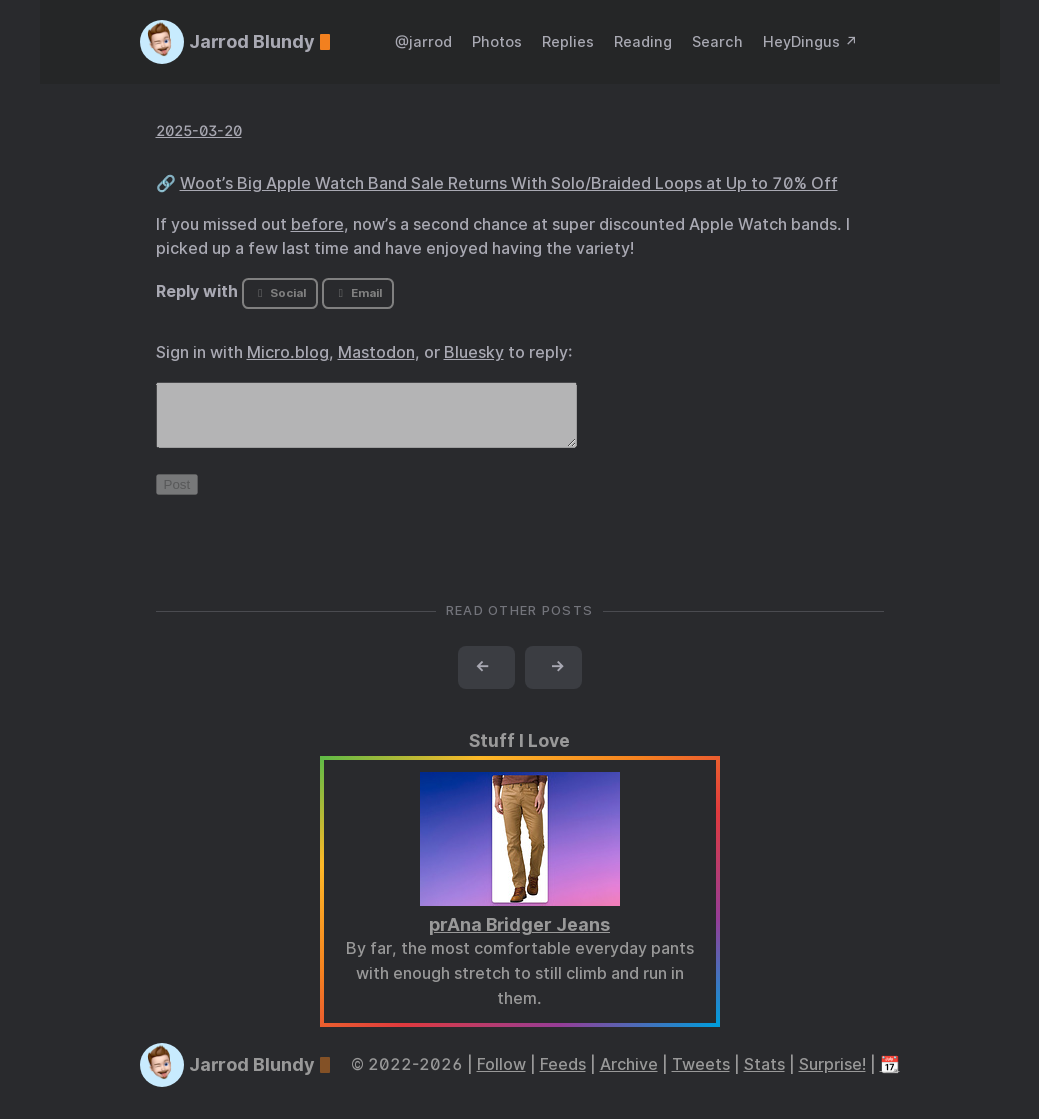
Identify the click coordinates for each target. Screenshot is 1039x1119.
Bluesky (474, 352)
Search (717, 41)
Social (279, 293)
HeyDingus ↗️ (810, 41)
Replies (568, 41)
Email (358, 293)
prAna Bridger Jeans (519, 936)
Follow (501, 1076)
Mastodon (376, 352)
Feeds (563, 1076)
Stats (764, 1076)
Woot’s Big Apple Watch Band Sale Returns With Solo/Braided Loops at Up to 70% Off (509, 183)
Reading (643, 41)
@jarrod (423, 41)
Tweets (701, 1076)
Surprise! (832, 1076)
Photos (497, 41)
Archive (629, 1076)
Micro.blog (288, 352)
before (317, 224)
